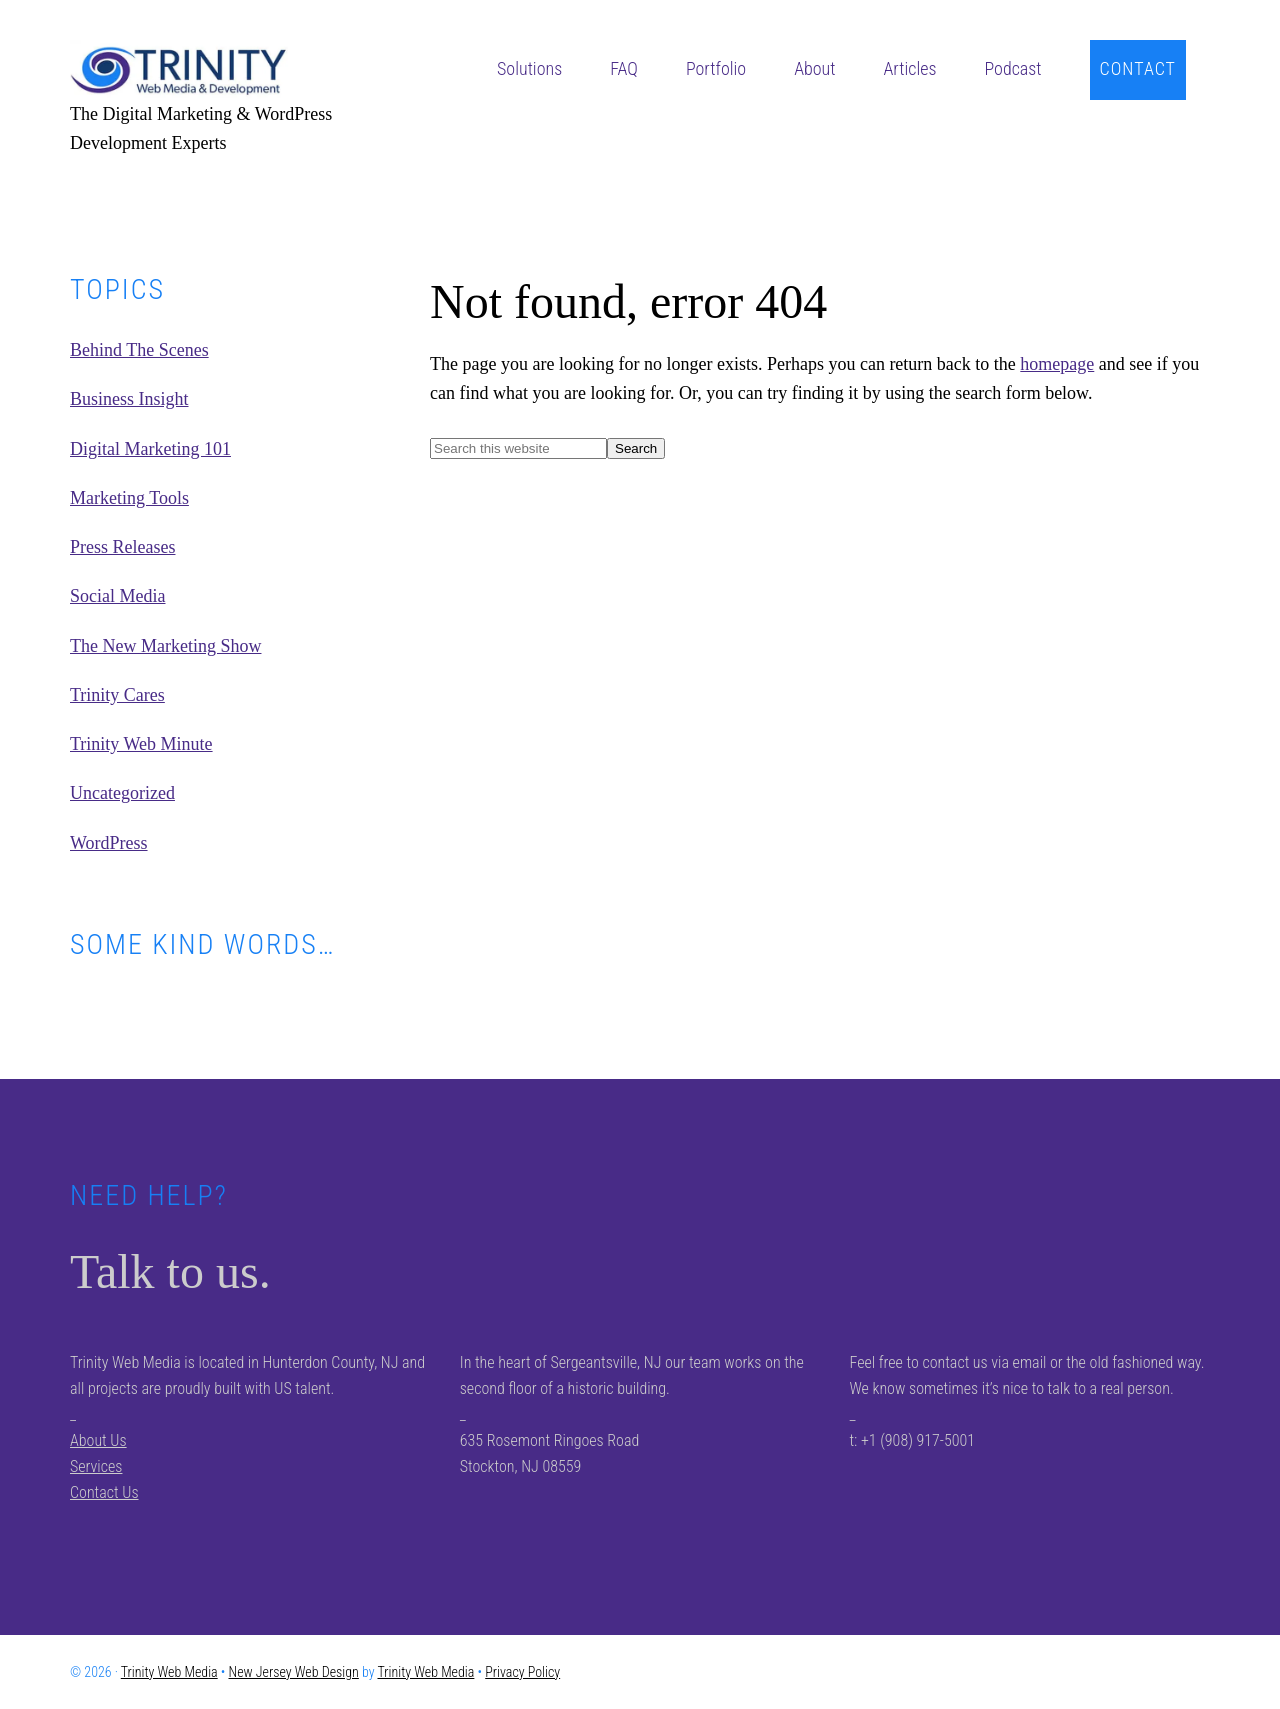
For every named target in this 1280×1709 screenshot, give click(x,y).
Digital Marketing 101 (150, 449)
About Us (98, 1440)
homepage (1057, 364)
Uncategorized (122, 793)
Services (96, 1466)
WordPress (109, 843)
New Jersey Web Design (294, 1672)
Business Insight (129, 399)
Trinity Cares (117, 695)
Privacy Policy (522, 1672)
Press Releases (122, 547)
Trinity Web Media (220, 70)
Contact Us (104, 1492)
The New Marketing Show (165, 646)
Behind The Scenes (139, 350)
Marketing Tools (129, 498)
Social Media (117, 596)
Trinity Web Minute (141, 744)
